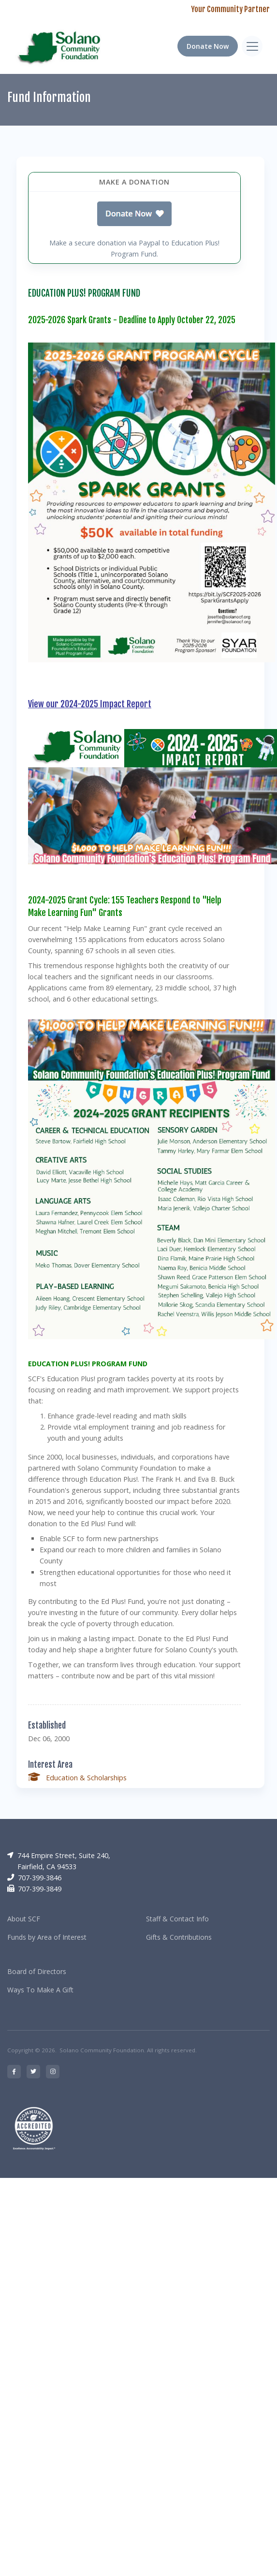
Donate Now (208, 46)
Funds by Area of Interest (47, 1937)
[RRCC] (61, 46)
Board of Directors (36, 1971)
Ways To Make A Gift (40, 1989)
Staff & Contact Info (177, 1918)
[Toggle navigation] (252, 46)
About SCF (23, 1918)
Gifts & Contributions (179, 1937)
